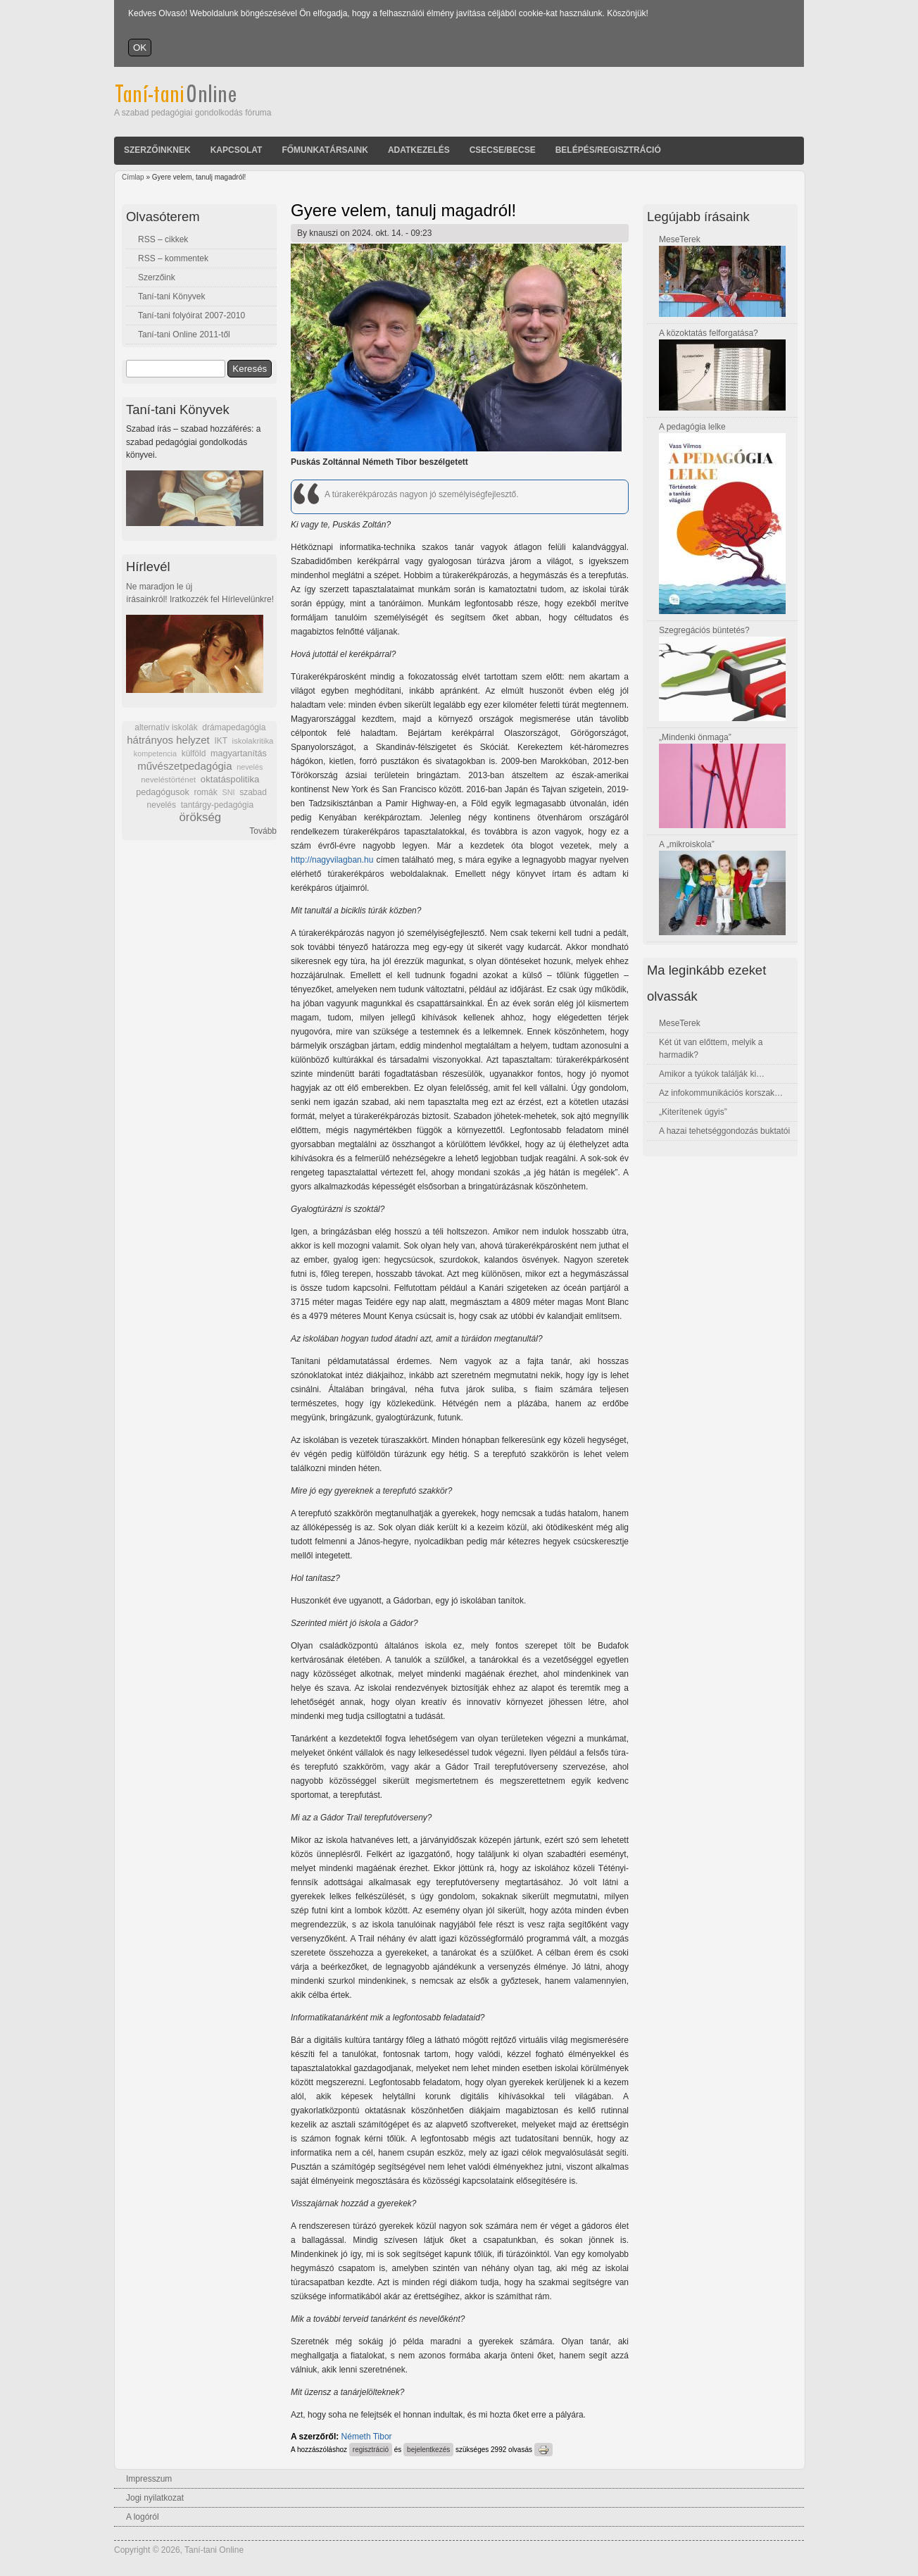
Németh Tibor (366, 2436)
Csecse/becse (503, 150)
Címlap (133, 177)
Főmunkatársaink (324, 150)
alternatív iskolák (165, 727)
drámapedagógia (233, 727)
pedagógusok (162, 792)
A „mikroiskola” (687, 844)
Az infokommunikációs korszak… (721, 1093)
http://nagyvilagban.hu (332, 860)
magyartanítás (238, 753)
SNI (228, 792)
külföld (194, 753)
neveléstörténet (168, 779)
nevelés (250, 767)
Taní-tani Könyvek (171, 296)
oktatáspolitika (230, 779)
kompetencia (155, 753)
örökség (200, 817)
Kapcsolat (236, 150)
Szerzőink (156, 277)
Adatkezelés (419, 150)
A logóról (142, 2517)
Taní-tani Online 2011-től (184, 334)
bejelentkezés (428, 2449)
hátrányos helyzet (168, 740)
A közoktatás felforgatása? (708, 333)
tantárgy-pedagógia (217, 805)
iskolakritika (253, 741)
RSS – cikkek (163, 239)
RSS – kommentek (173, 258)
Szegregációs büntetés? (704, 630)
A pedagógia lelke (692, 427)
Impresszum (149, 2479)
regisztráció (371, 2449)
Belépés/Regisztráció (608, 150)
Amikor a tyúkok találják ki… (712, 1074)
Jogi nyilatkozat (155, 2498)
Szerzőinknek (157, 150)
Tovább (263, 831)
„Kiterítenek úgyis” (693, 1112)
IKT (220, 741)
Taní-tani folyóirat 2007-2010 (191, 315)
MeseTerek (679, 239)
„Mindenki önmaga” (695, 737)
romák (205, 792)
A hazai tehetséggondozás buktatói (724, 1131)
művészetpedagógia (184, 766)
